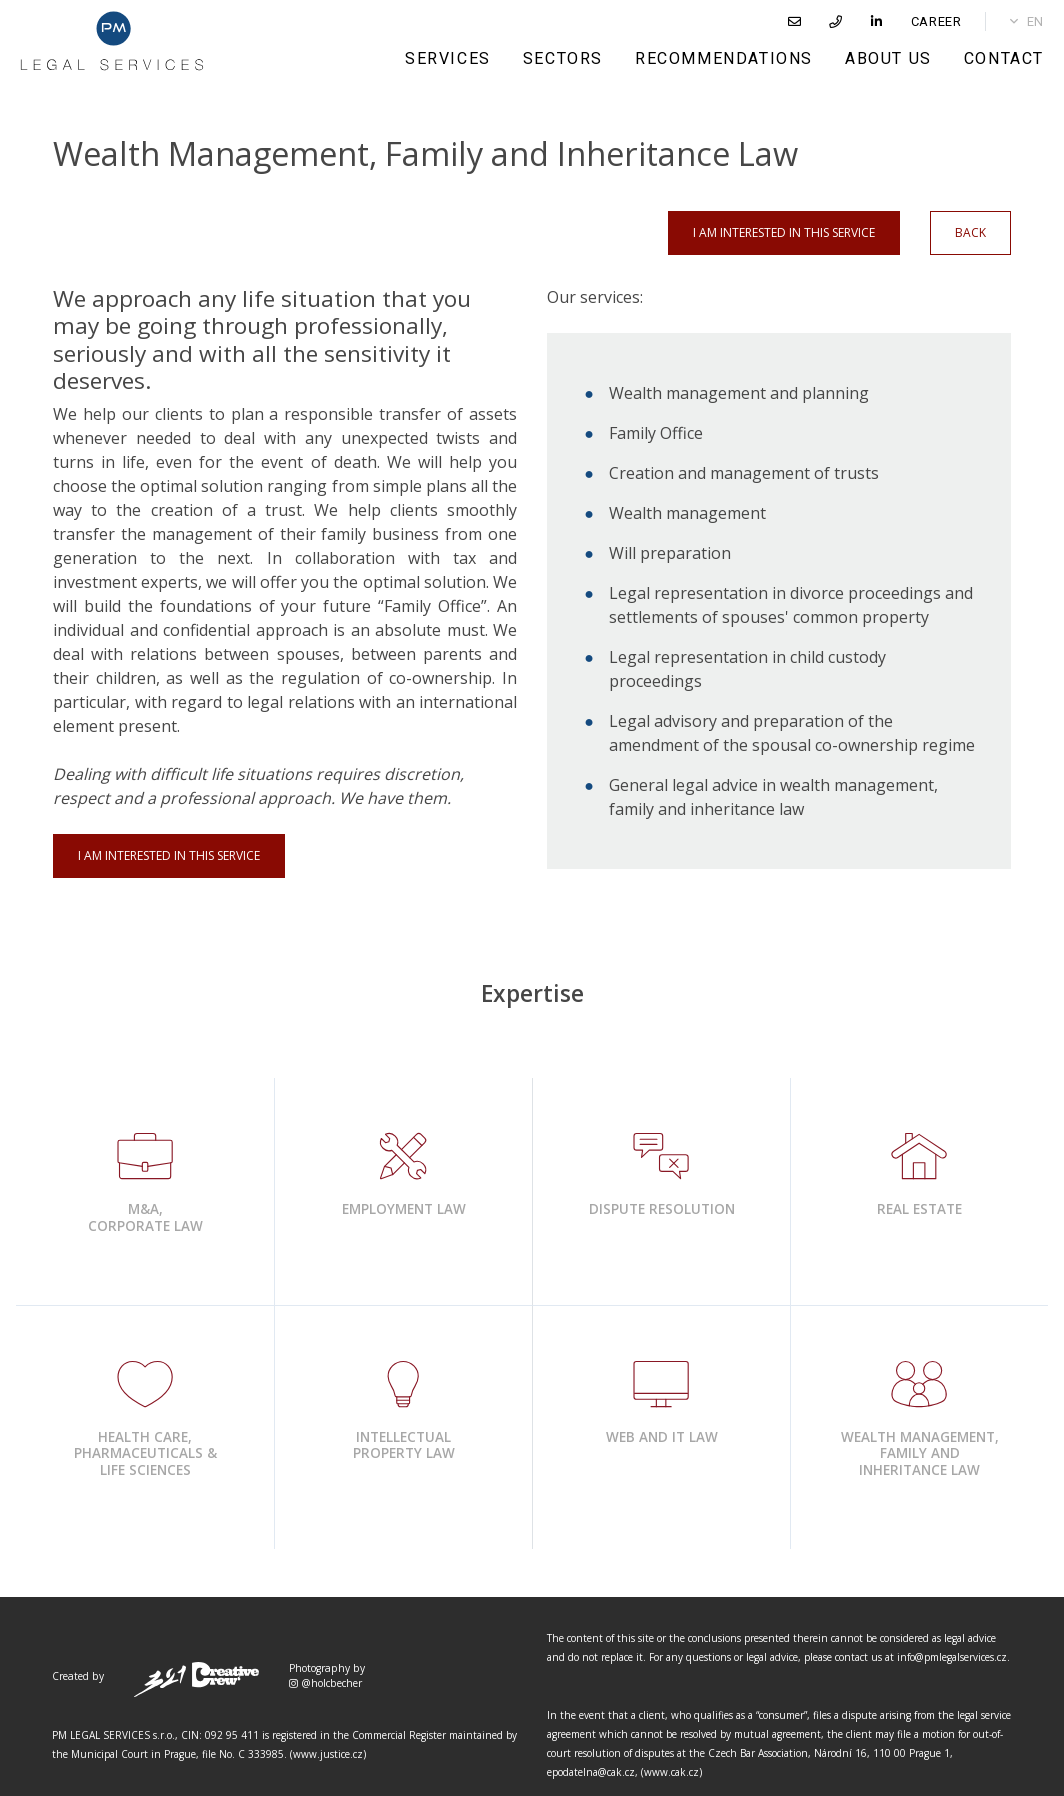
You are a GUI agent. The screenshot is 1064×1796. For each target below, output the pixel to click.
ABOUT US (888, 58)
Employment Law (404, 1209)
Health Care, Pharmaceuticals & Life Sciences (145, 1453)
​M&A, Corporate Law (145, 1217)
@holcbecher (325, 1683)
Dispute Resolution (662, 1209)
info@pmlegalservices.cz (952, 1657)
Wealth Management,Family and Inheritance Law (920, 1453)
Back (970, 232)
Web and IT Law (662, 1437)
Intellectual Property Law (404, 1445)
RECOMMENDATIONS (724, 58)
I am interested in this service (784, 232)
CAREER (936, 21)
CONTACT (1004, 58)
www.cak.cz (671, 1772)
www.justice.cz (328, 1754)
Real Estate (919, 1209)
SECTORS (563, 58)
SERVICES (448, 58)
